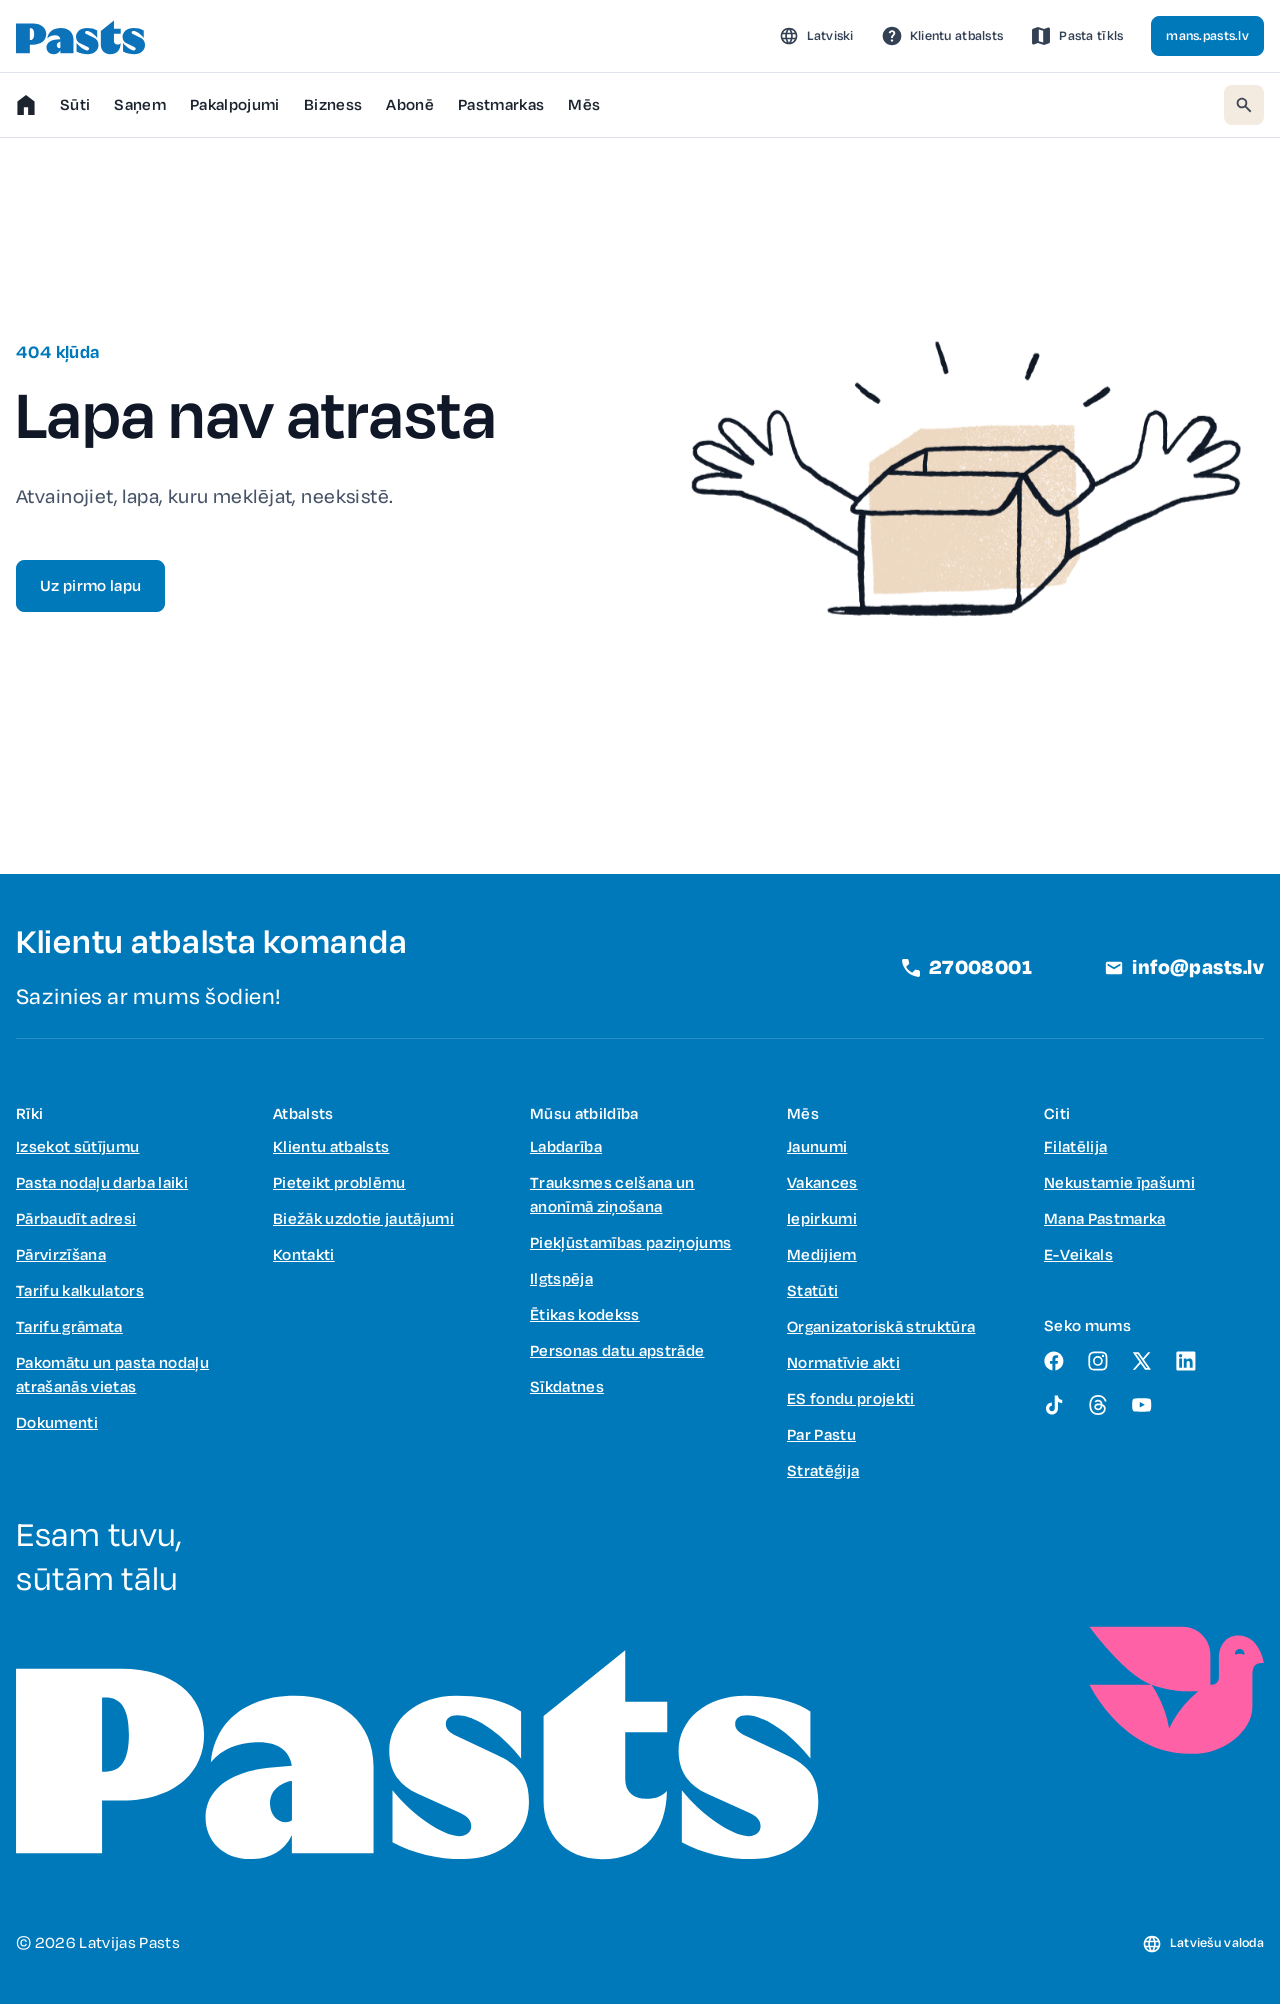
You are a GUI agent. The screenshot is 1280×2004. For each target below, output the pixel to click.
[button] (816, 36)
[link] (942, 36)
